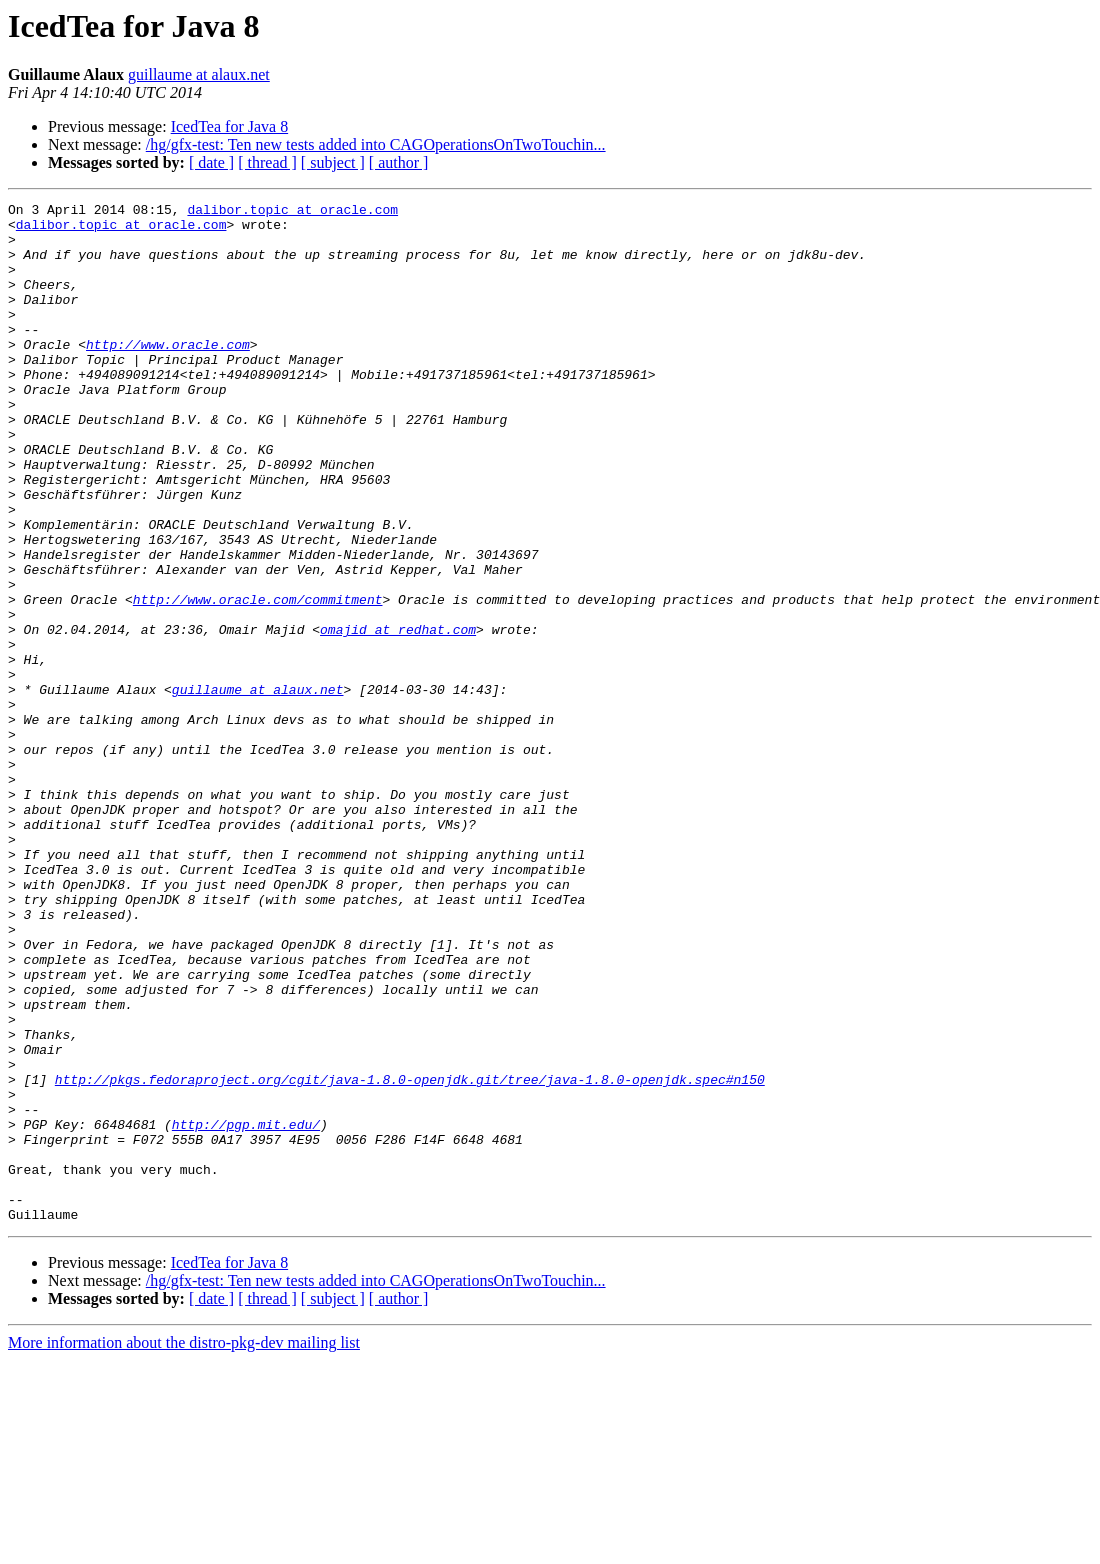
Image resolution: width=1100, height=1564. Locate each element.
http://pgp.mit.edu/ (246, 1310)
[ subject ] (333, 162)
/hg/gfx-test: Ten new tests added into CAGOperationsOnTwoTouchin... (376, 144)
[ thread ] (267, 162)
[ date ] (211, 162)
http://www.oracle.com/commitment (258, 680)
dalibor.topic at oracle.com (292, 212)
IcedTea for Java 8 (229, 126)
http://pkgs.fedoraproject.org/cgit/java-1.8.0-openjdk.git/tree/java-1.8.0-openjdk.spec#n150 (410, 1256)
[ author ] (399, 162)
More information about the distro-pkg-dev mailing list (184, 1546)
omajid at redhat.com (398, 716)
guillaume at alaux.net (199, 74)
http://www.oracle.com (168, 374)
